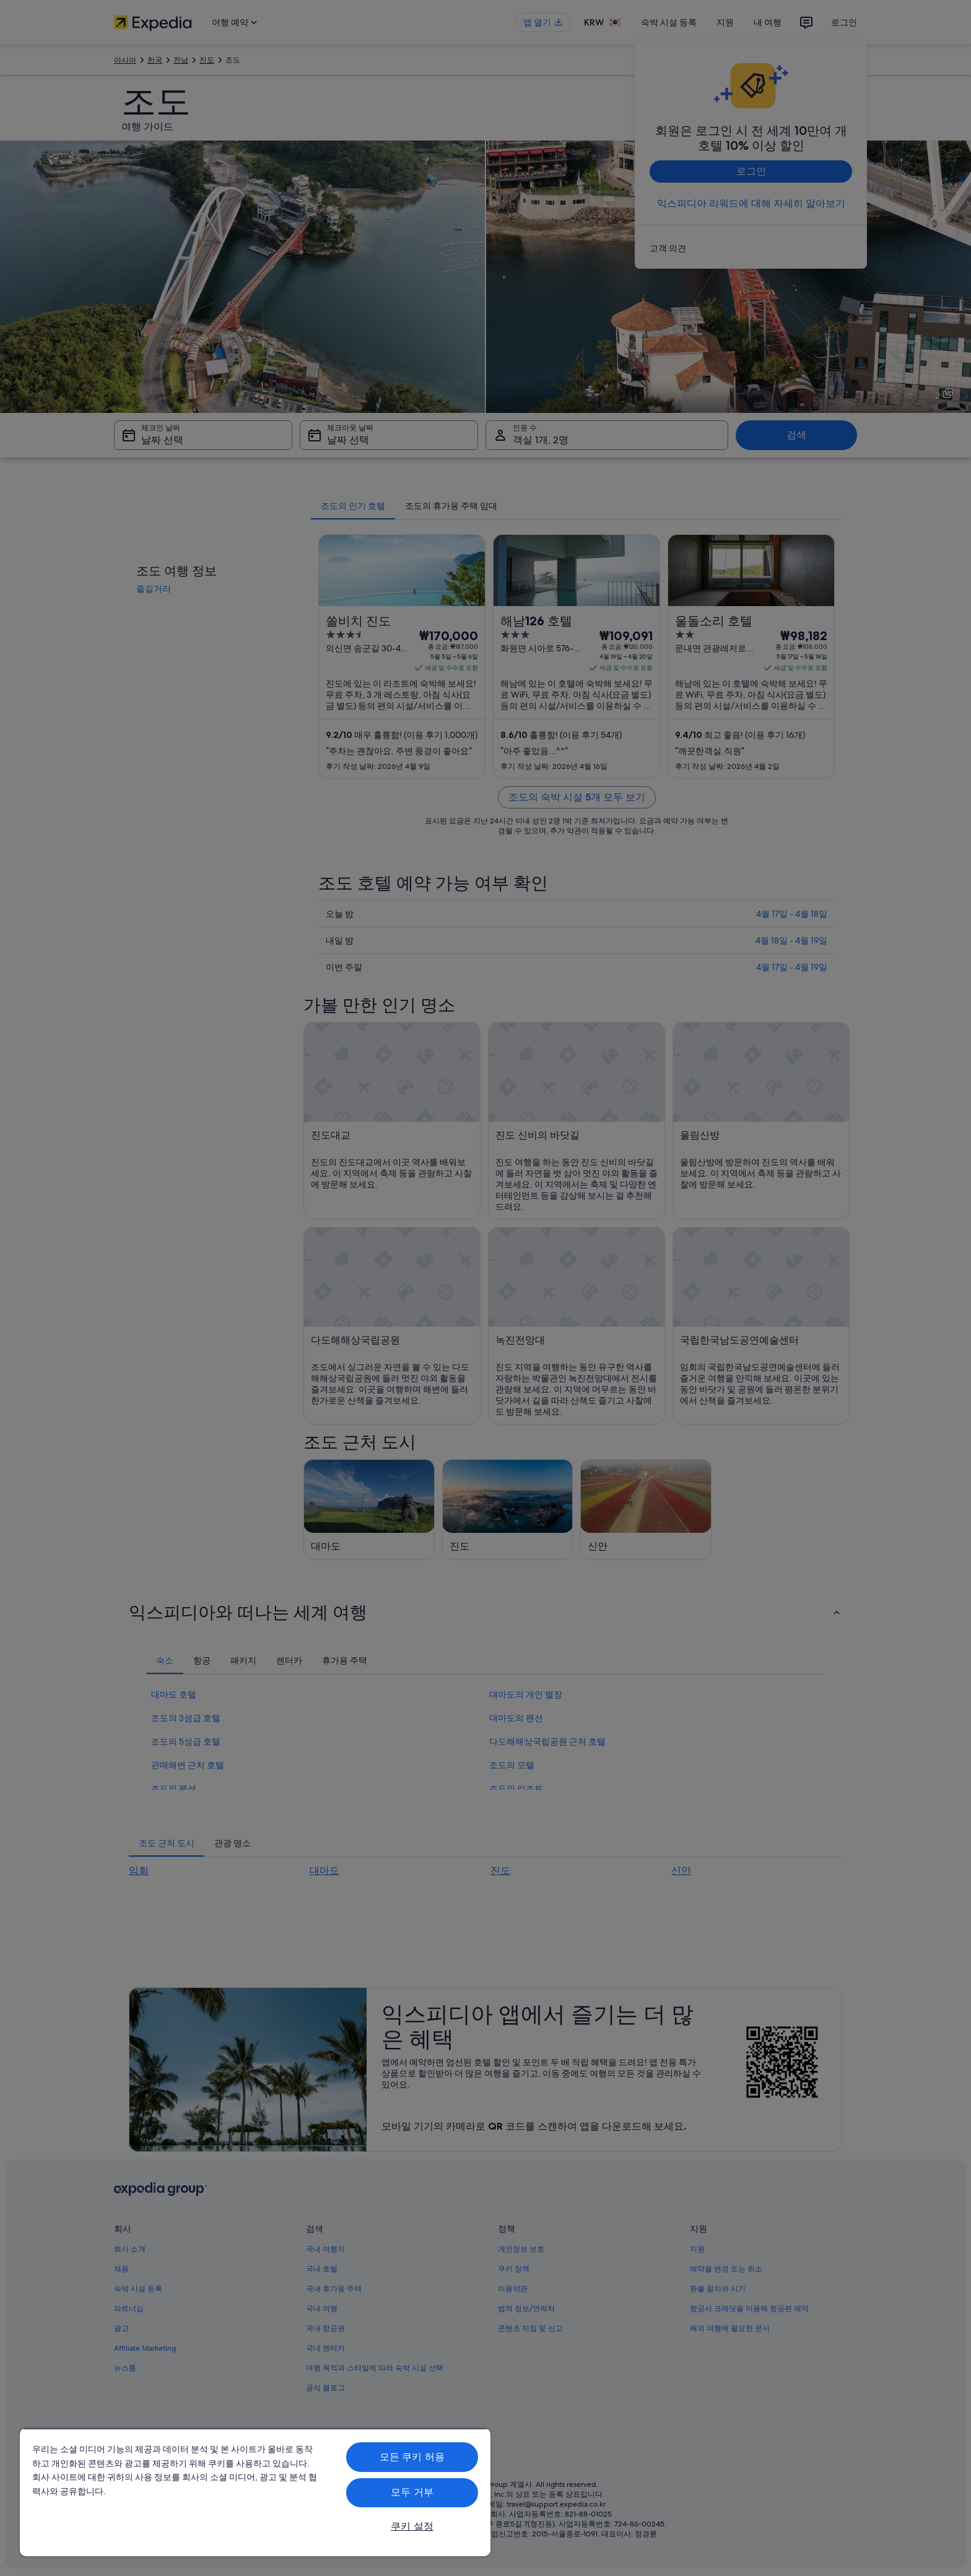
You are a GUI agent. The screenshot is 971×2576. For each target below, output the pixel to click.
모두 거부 (412, 2492)
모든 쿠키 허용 (412, 2457)
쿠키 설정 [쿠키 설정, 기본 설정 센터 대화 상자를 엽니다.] (412, 2526)
